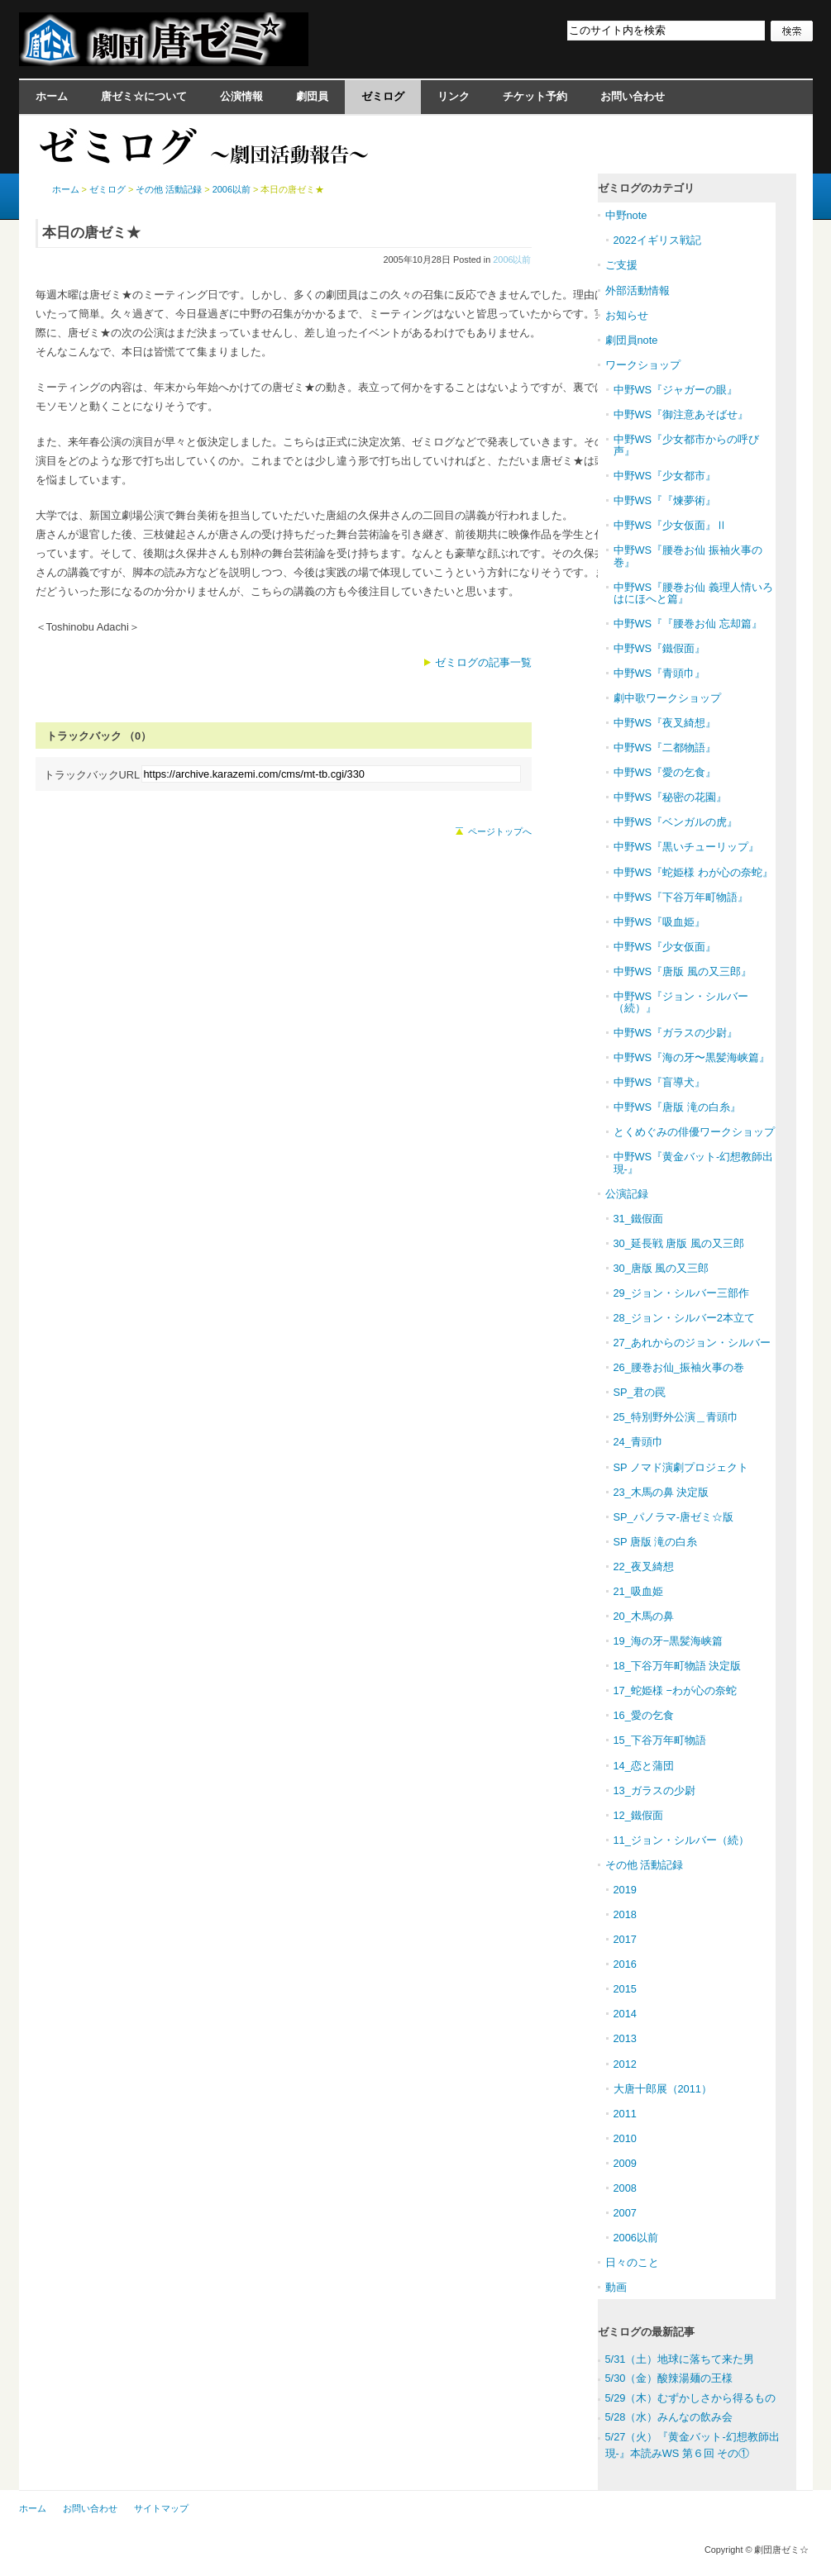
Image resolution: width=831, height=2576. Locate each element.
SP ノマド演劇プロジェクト (681, 1467)
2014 (625, 2013)
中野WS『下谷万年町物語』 (681, 897)
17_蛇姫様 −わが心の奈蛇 (675, 1690)
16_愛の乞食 (644, 1715)
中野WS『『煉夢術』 (665, 500)
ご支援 (621, 265)
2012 (625, 2064)
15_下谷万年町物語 (660, 1740)
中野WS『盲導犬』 (660, 1082)
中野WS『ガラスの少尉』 (676, 1032)
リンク (453, 96)
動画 (616, 2287)
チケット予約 (535, 96)
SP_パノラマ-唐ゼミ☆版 (673, 1517)
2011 (625, 2113)
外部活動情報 (637, 290)
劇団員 (312, 96)
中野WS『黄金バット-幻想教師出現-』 (694, 1162)
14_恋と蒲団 (644, 1765)
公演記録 (626, 1194)
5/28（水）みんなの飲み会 (669, 2417)
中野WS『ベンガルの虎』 (676, 822)
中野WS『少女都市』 (665, 475)
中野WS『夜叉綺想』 (665, 723)
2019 (625, 1889)
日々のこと (632, 2262)
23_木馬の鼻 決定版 (661, 1492)
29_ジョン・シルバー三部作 (681, 1293)
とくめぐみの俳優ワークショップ (694, 1132)
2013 (625, 2038)
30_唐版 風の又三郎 (661, 1268)
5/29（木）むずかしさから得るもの (690, 2398)
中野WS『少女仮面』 (665, 946)
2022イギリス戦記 (657, 240)
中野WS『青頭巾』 (660, 673)
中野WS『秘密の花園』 (671, 797)
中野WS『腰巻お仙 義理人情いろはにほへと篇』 (693, 593)
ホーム (52, 96)
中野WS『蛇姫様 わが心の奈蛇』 (693, 872)
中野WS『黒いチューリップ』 (687, 846)
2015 (625, 1989)
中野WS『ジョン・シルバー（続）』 (681, 1002)
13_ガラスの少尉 (654, 1790)
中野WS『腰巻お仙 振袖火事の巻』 (688, 556)
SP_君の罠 (640, 1392)
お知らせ (626, 315)
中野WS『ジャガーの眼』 (676, 389)
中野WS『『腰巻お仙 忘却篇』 (688, 623)
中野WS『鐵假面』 (660, 648)
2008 (625, 2188)
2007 (625, 2213)
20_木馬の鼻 (644, 1616)
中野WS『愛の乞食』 (665, 772)
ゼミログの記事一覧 (483, 662)
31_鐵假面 (638, 1218)
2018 (625, 1914)
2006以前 (512, 259)
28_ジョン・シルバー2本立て (684, 1318)
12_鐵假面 (638, 1815)
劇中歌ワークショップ (667, 698)
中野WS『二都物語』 (665, 747)
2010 (625, 2138)
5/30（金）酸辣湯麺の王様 (669, 2378)
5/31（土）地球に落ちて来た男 (680, 2359)
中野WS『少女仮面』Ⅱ (671, 525)
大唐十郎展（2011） (663, 2089)
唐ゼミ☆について (144, 96)
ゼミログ (382, 96)
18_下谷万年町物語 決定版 (678, 1665)
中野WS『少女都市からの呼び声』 (687, 445)
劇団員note (631, 340)
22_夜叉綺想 (644, 1566)
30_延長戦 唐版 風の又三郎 (679, 1243)
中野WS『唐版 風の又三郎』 (683, 971)
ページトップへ (500, 831)
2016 (625, 1964)
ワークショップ (643, 365)
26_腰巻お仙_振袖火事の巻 (679, 1367)
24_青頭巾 (638, 1442)
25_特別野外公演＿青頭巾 (676, 1417)
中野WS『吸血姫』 (660, 922)
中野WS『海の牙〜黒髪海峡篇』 (692, 1057)
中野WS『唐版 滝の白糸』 (677, 1107)
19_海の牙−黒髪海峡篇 (669, 1641)
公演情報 (241, 96)
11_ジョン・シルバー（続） (681, 1840)
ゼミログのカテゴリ (646, 188)
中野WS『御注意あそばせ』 (681, 414)
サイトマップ (161, 2508)
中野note (626, 215)
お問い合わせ (632, 96)
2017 (625, 1939)
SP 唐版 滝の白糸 (656, 1542)
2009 (625, 2163)
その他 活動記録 (169, 189)
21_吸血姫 (638, 1591)
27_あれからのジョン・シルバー (692, 1342)
